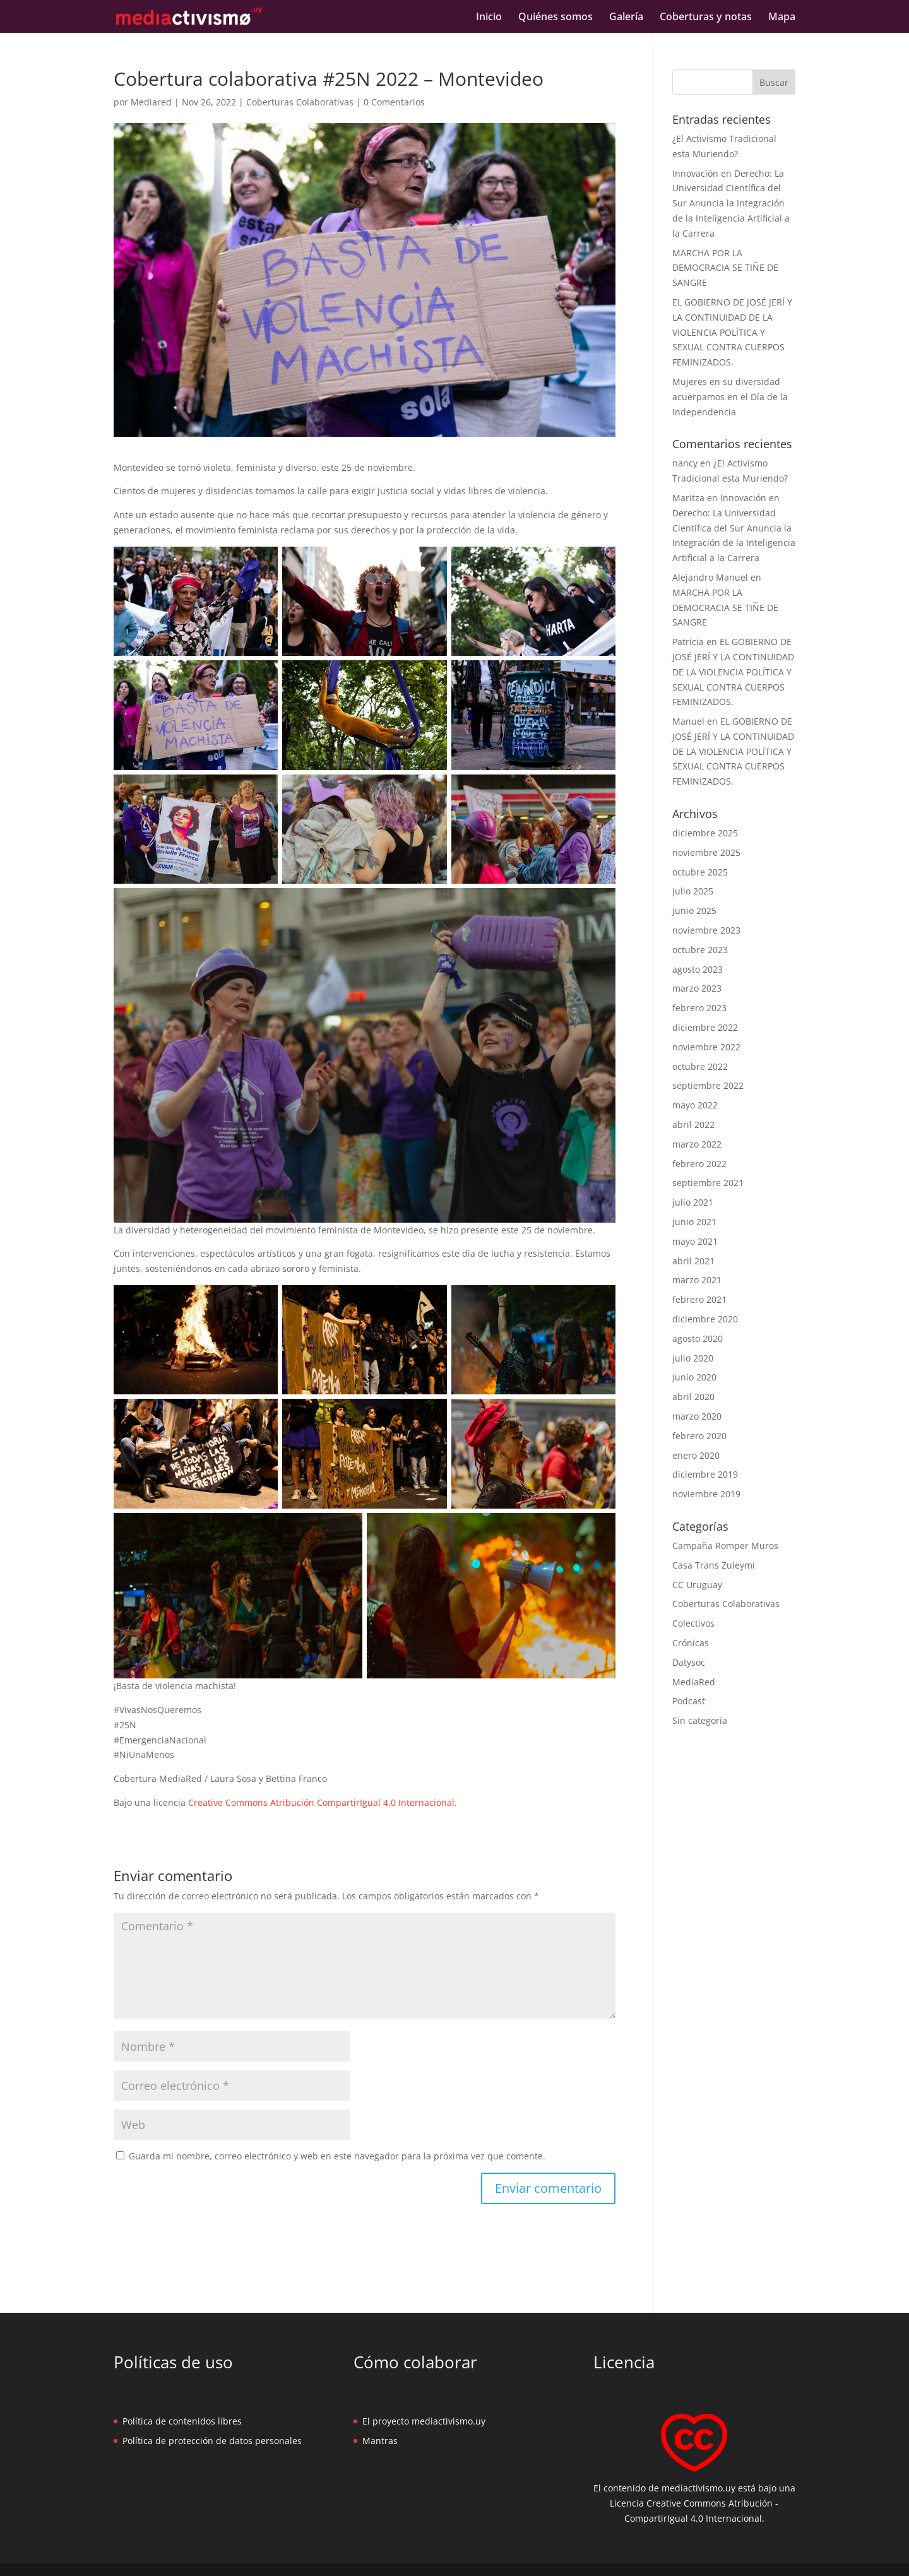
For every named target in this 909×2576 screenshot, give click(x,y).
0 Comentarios (394, 102)
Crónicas (690, 1643)
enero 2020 (696, 1455)
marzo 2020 (697, 1416)
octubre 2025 (700, 872)
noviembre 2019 (706, 1494)
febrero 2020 (699, 1436)
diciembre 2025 (705, 833)
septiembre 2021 (708, 1183)
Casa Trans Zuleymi (713, 1565)
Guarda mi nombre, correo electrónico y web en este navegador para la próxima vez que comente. (337, 2156)
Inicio (489, 17)
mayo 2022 (695, 1105)
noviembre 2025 (706, 852)
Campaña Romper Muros (725, 1546)
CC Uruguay (697, 1585)
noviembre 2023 (706, 930)
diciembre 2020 (705, 1319)
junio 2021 (694, 1222)
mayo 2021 (695, 1241)
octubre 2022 (700, 1066)
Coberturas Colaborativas (300, 102)
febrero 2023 (699, 1008)
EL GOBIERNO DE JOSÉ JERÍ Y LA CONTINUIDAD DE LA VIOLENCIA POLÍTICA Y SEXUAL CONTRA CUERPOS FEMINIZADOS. (732, 332)
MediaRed (693, 1682)
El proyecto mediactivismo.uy (423, 2421)
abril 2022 (693, 1125)
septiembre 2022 (708, 1085)
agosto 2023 (697, 969)
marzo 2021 (697, 1280)
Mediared (151, 102)
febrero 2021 (699, 1299)
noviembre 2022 (706, 1047)
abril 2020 (693, 1397)
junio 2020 (694, 1377)
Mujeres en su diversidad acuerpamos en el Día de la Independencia (730, 397)
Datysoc (688, 1662)
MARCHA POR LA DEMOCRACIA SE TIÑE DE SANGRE (725, 268)
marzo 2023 (697, 988)
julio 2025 (692, 891)
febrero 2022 (699, 1164)
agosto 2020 (697, 1338)
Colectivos (693, 1623)
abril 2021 (693, 1261)
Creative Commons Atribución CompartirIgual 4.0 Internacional (321, 1802)
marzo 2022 (697, 1144)
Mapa (781, 17)
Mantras (380, 2441)
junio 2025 (694, 911)
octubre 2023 (700, 950)
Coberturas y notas (706, 17)
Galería (626, 17)
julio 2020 (692, 1358)
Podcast (688, 1701)
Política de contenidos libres (182, 2421)
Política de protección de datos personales (212, 2441)
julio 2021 (692, 1202)
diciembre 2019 (705, 1474)
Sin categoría (699, 1720)
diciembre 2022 (705, 1027)
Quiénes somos (555, 17)
